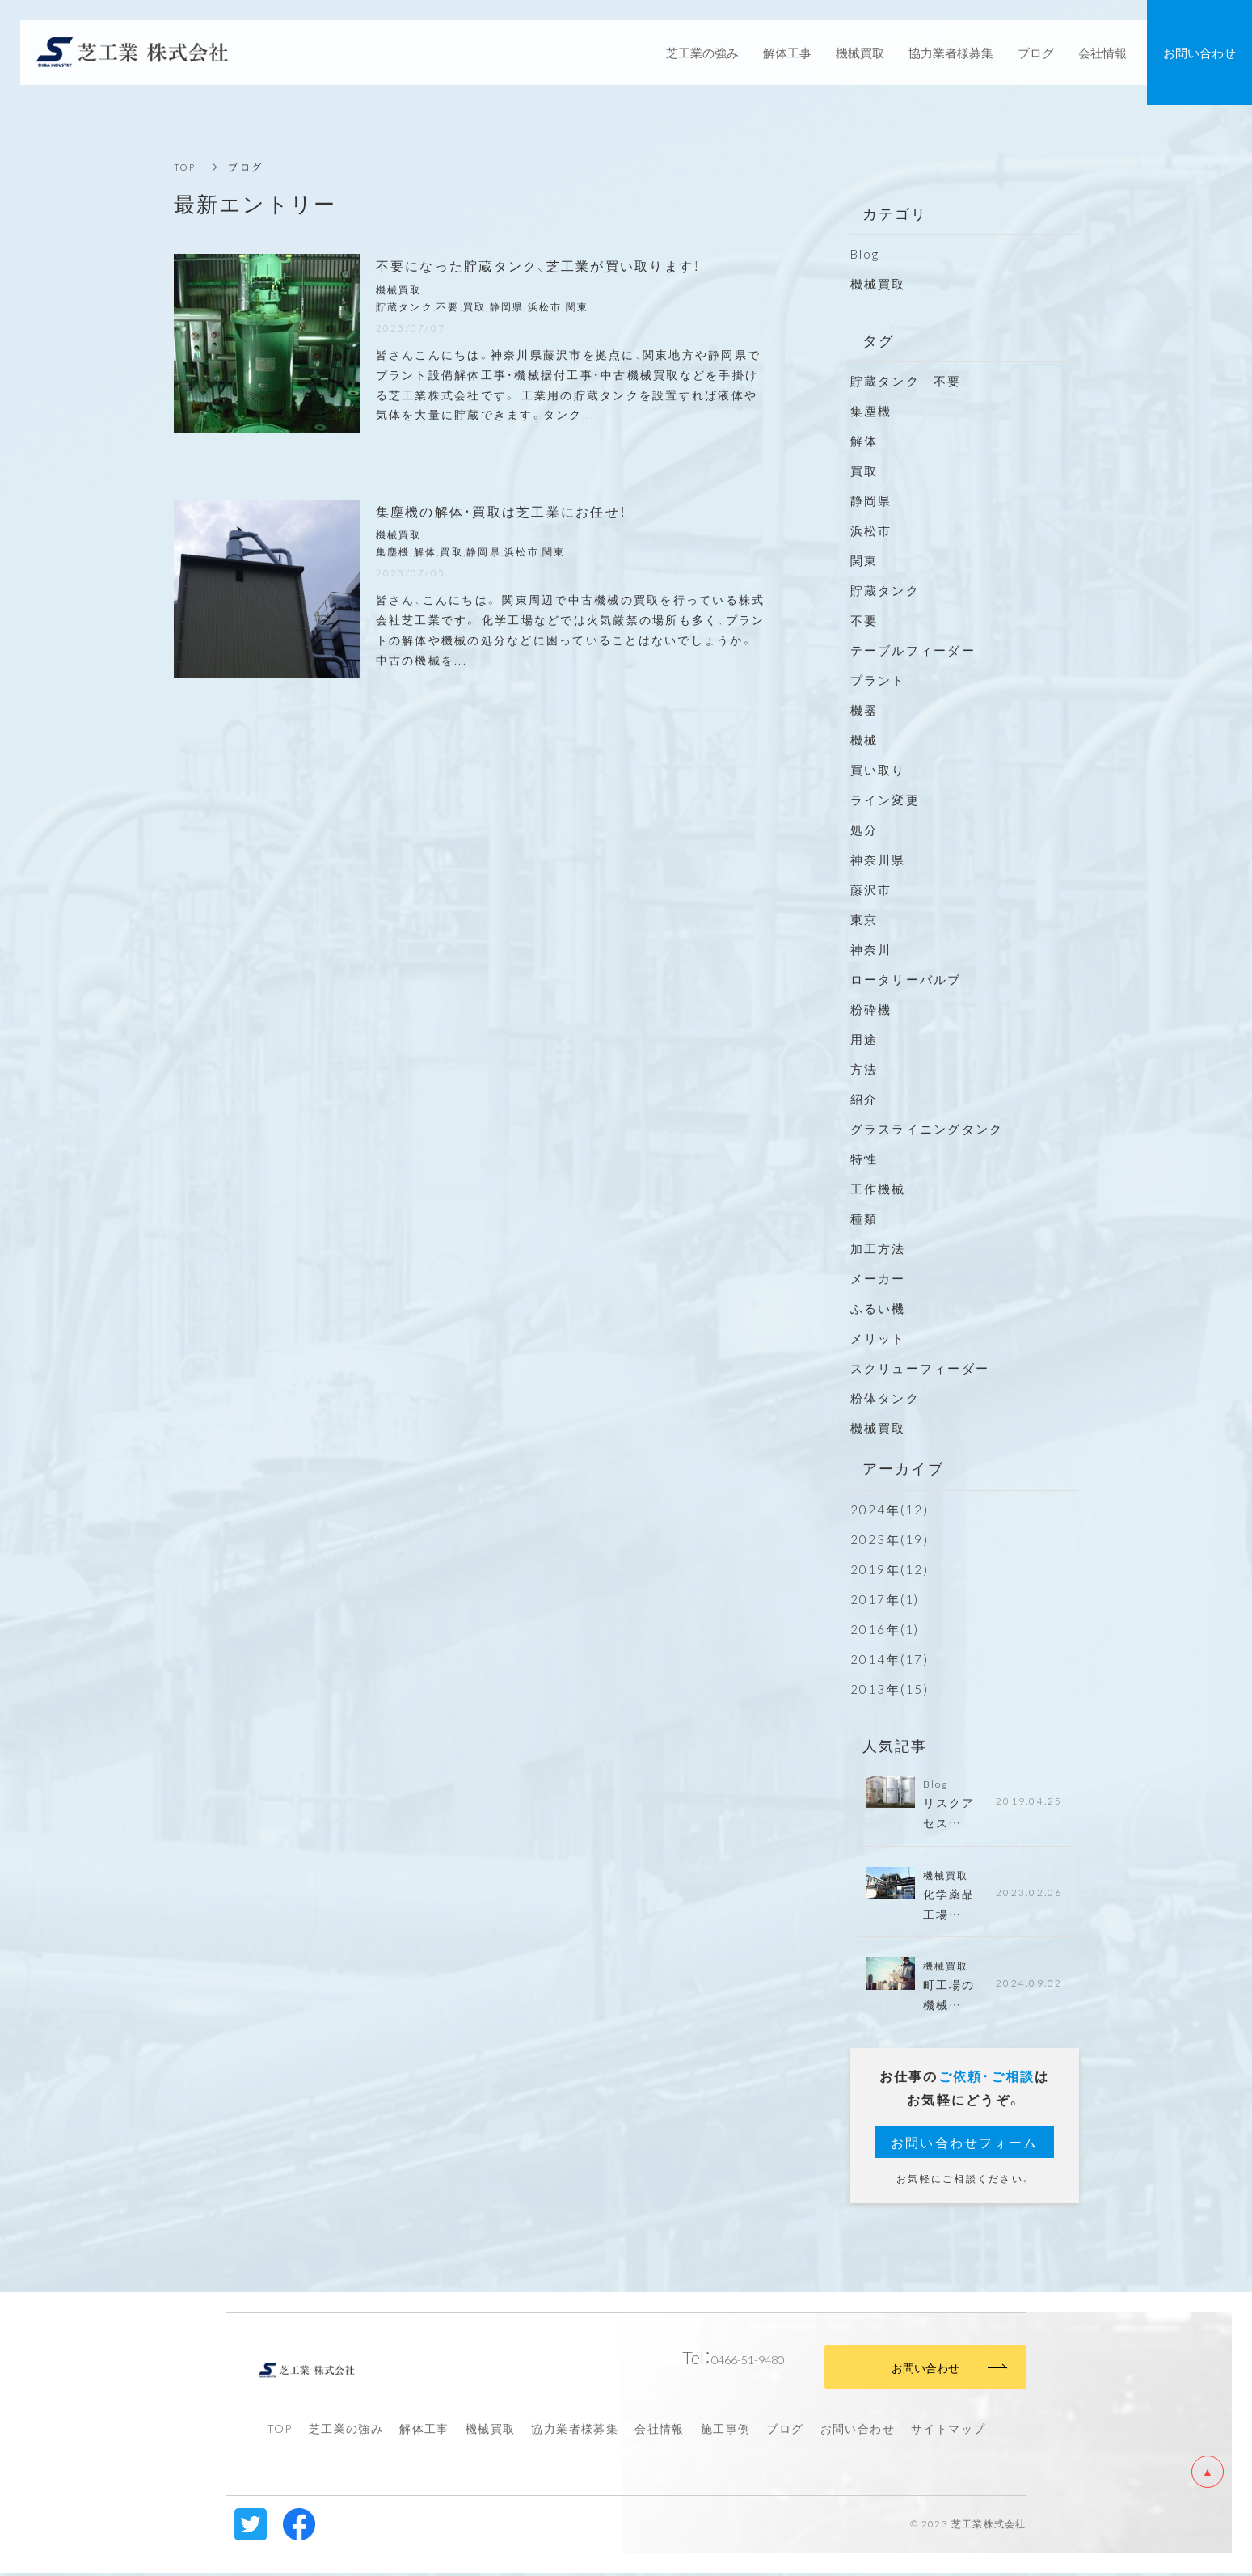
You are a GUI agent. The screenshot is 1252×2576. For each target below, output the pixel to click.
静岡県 (871, 500)
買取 (864, 470)
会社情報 (659, 2431)
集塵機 (871, 411)
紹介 (864, 1099)
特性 (864, 1159)
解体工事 (424, 2431)
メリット (878, 1338)
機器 (864, 710)
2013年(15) (889, 1689)
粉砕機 (871, 1009)
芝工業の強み (346, 2431)
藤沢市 (871, 889)
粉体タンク (885, 1398)
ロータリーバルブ (906, 979)
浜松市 (871, 530)
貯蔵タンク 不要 (913, 381)
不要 (864, 620)
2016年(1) (885, 1629)
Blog (865, 254)
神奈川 (871, 949)
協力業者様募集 (574, 2431)
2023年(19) (889, 1539)
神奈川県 (878, 859)
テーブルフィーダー (913, 650)
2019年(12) (889, 1569)
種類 (864, 1218)
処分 (864, 829)
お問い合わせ (857, 2431)
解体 (864, 441)
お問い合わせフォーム (965, 2146)
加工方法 (878, 1248)
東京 (864, 919)
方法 (864, 1069)
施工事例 (726, 2431)
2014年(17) (889, 1659)
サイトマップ (948, 2431)
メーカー (878, 1278)
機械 (864, 740)
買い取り (878, 770)
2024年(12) (889, 1509)
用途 (864, 1039)
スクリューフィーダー (920, 1368)
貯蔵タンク (885, 590)
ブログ (784, 2431)
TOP (186, 166)
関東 (864, 560)
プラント (878, 680)
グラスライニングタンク (927, 1129)
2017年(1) (885, 1599)
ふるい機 (878, 1308)
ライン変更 (885, 800)
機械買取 (878, 284)
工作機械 (878, 1188)
